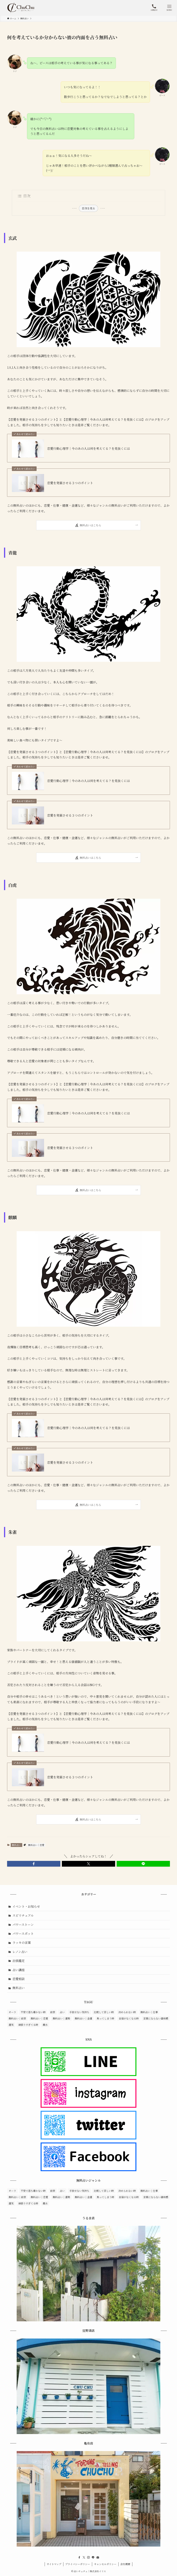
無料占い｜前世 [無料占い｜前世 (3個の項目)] (17, 2018)
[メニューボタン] (169, 7)
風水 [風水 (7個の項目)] (45, 2025)
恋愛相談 (18, 1979)
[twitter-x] (84, 2557)
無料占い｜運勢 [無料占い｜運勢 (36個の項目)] (61, 2018)
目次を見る (88, 208)
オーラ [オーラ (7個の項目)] (12, 2012)
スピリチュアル (23, 1915)
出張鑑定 (18, 1961)
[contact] (97, 2557)
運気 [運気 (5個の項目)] (11, 2025)
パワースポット (23, 1933)
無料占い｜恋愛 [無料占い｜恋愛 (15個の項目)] (39, 2018)
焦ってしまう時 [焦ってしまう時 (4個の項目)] (105, 2018)
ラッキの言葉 (21, 1942)
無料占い (16, 1845)
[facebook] (79, 2557)
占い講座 (18, 1970)
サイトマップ (54, 2564)
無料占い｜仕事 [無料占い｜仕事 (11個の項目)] (149, 2012)
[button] (33, 1864)
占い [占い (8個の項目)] (62, 2012)
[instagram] (88, 2557)
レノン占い (19, 1952)
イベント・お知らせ (26, 1906)
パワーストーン (23, 1924)
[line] (93, 2557)
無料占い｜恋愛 (36, 1845)
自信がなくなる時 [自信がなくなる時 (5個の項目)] (129, 2018)
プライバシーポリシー (77, 2564)
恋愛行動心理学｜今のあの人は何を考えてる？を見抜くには (88, 448)
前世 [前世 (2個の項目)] (52, 2012)
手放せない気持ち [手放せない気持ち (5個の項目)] (79, 2012)
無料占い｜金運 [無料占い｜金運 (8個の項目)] (83, 2018)
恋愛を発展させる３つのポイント (70, 483)
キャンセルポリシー (105, 2564)
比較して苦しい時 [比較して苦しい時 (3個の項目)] (104, 2012)
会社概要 (125, 2564)
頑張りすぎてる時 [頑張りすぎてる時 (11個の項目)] (28, 2025)
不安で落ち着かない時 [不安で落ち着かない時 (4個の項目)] (33, 2012)
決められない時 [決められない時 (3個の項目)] (127, 2012)
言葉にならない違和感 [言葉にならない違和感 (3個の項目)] (155, 2018)
